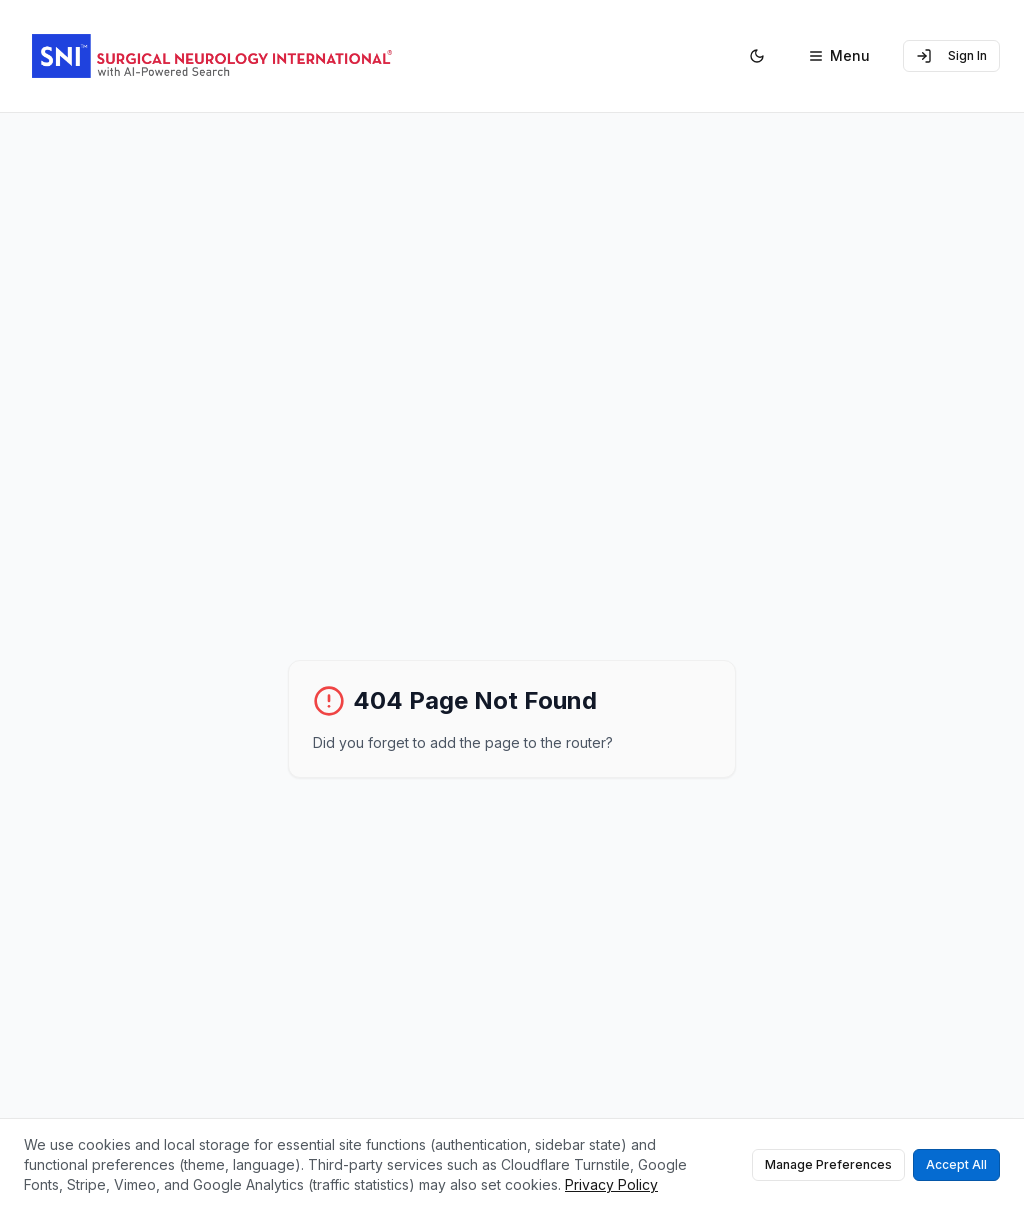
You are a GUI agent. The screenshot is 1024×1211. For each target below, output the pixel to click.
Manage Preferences (828, 1164)
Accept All (956, 1164)
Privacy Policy (611, 1184)
